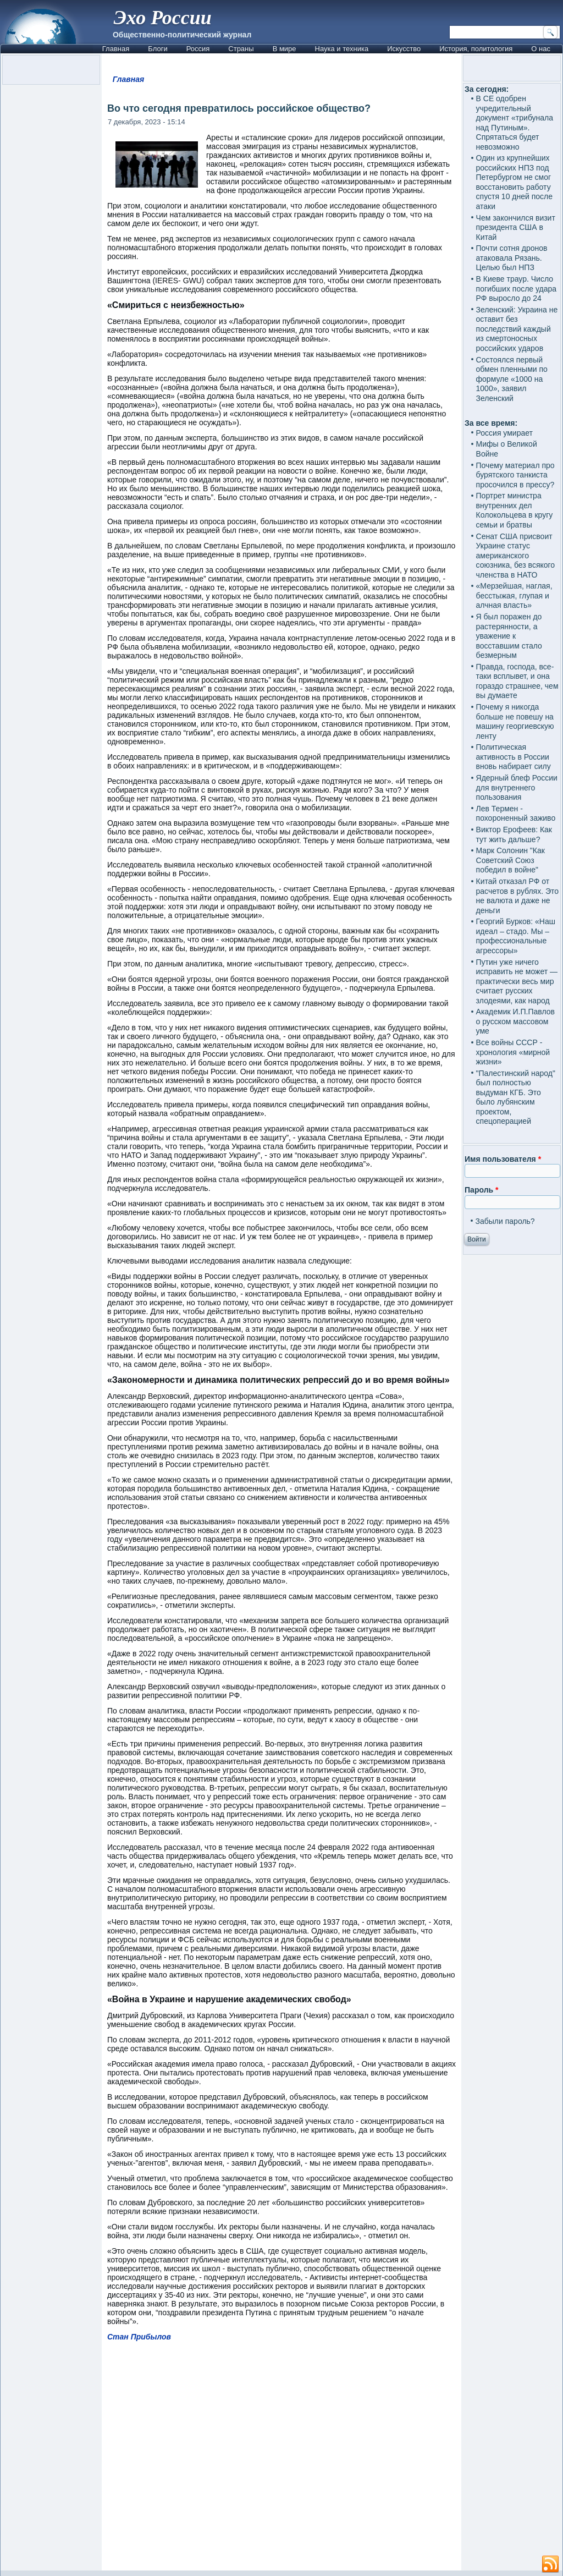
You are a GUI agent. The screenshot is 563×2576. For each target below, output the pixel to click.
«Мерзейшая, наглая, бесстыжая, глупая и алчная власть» (514, 595)
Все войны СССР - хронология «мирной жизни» (513, 1052)
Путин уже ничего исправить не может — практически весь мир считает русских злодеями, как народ (517, 981)
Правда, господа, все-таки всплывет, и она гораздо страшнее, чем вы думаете (517, 681)
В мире (284, 49)
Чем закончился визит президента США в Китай (515, 227)
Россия (198, 49)
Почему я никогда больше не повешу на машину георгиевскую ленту (515, 721)
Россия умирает (504, 433)
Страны (240, 49)
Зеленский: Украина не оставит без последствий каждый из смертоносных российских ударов (517, 329)
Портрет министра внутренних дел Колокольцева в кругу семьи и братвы (514, 510)
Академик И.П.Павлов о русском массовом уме (515, 1021)
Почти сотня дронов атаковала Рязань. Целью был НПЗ (512, 258)
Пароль (481, 1189)
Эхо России (163, 18)
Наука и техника (342, 49)
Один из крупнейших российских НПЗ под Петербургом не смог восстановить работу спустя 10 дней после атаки (514, 182)
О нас (540, 49)
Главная (115, 49)
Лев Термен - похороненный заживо (516, 813)
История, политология (475, 49)
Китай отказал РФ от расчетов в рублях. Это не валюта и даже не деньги (517, 896)
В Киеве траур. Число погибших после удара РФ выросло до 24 (516, 288)
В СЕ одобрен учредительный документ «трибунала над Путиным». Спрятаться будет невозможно (515, 122)
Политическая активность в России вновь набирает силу (513, 757)
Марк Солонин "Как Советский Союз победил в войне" (510, 860)
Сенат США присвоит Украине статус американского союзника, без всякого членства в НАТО (515, 555)
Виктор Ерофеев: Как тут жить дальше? (514, 834)
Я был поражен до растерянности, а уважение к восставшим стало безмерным (509, 636)
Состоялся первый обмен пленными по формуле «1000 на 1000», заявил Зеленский (512, 379)
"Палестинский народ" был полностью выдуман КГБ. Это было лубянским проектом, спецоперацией (515, 1097)
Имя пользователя (503, 1159)
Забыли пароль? (505, 1221)
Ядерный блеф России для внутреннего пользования (517, 787)
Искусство (404, 49)
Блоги (157, 49)
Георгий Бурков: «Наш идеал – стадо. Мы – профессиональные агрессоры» (515, 936)
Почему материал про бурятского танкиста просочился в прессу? (515, 475)
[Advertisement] (281, 2461)
